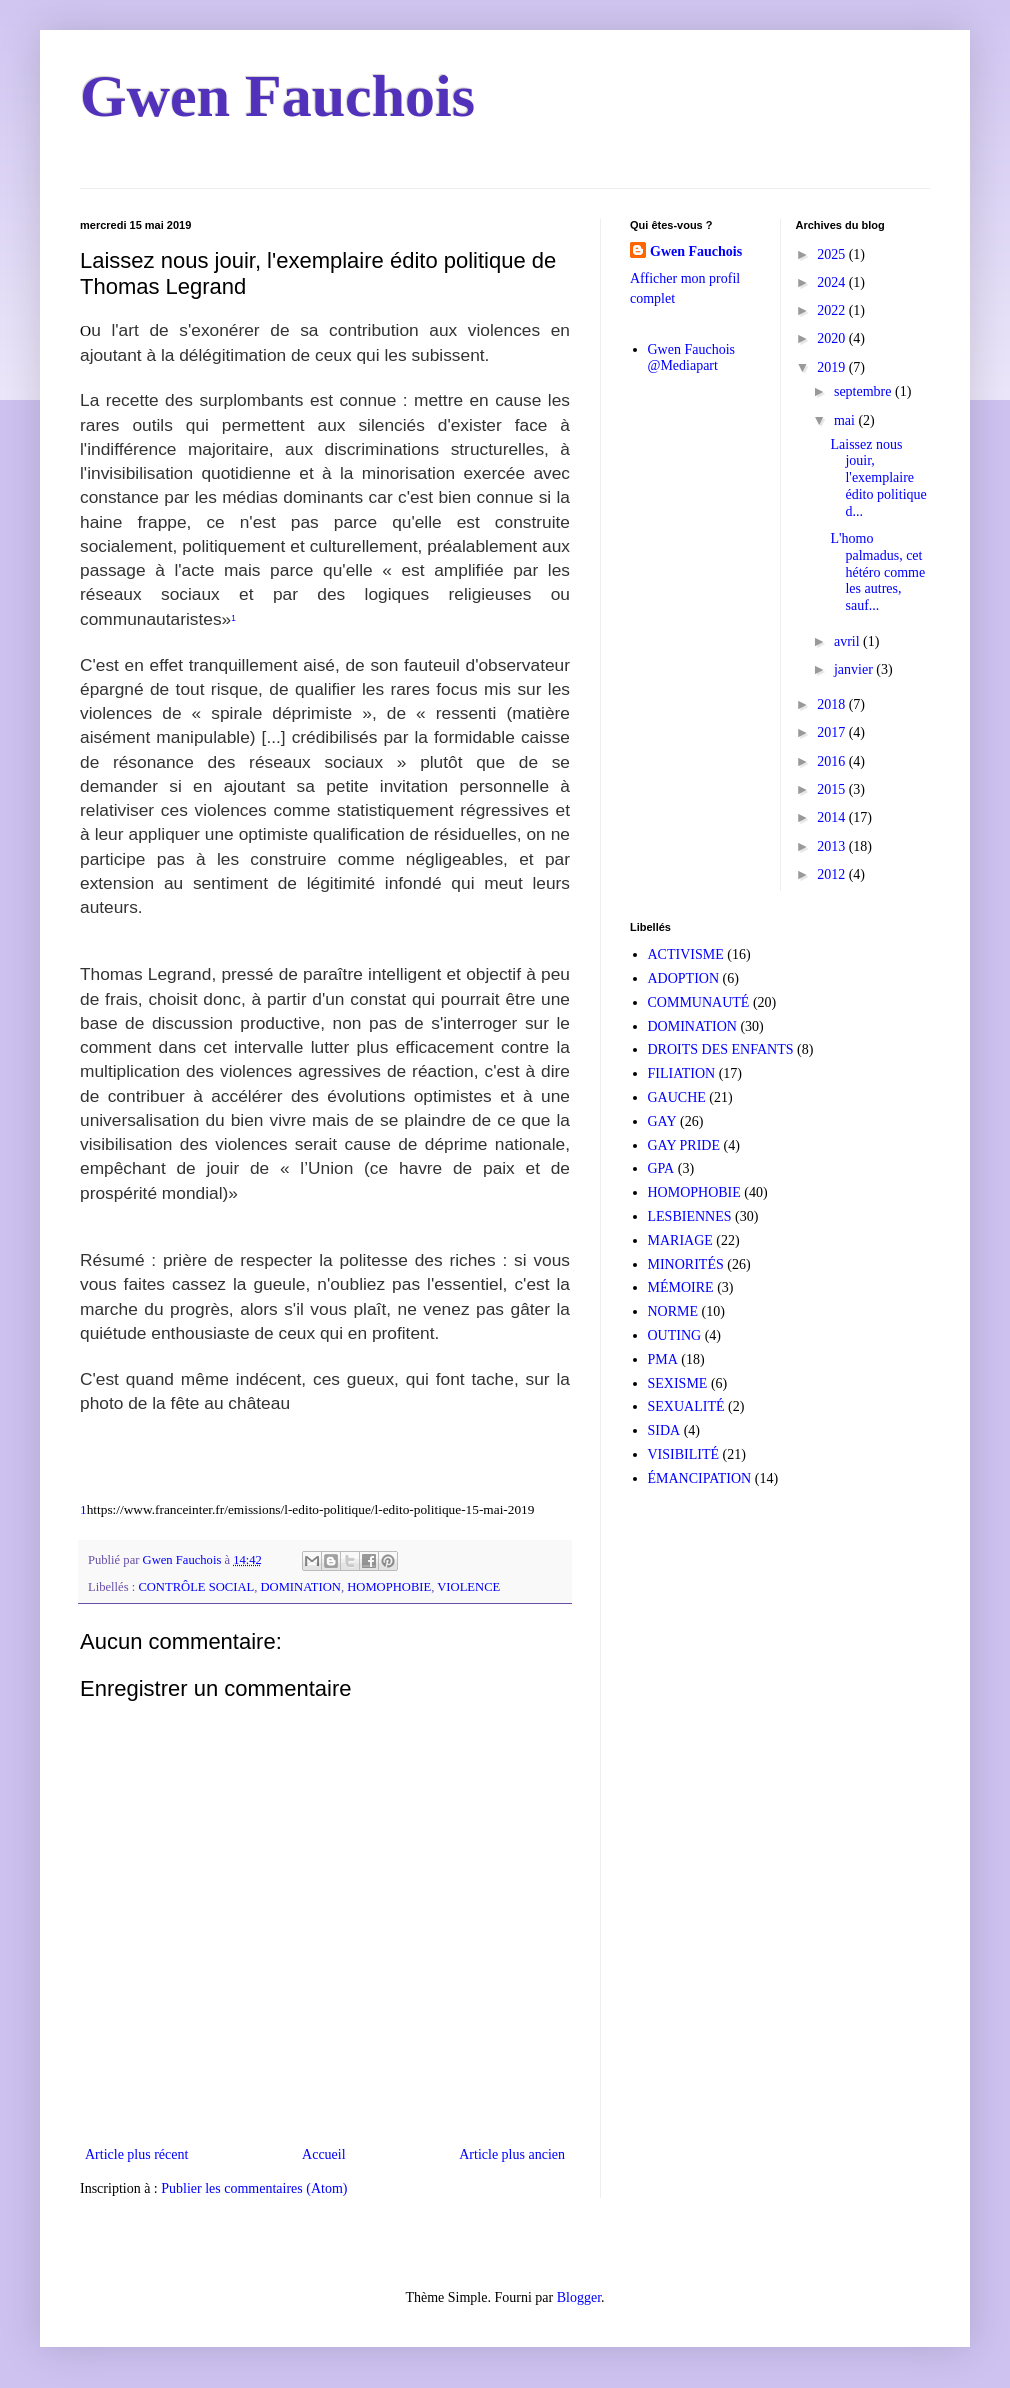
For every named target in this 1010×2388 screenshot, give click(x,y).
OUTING (675, 1335)
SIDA (664, 1430)
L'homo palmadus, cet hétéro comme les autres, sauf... (877, 572)
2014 (833, 817)
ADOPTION (684, 978)
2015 (833, 789)
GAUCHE (677, 1097)
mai (846, 420)
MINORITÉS (686, 1264)
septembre (864, 391)
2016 (833, 761)
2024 (833, 282)
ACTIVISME (686, 954)
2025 (833, 254)
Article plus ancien (512, 2154)
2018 (833, 704)
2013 (833, 846)
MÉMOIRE (681, 1287)
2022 (833, 310)
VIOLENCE (468, 1587)
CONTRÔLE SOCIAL (196, 1587)
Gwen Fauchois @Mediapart (692, 358)
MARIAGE (680, 1240)
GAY (662, 1121)
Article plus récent (136, 2154)
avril (848, 641)
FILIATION (682, 1073)
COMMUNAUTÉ (699, 1002)
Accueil (324, 2154)
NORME (673, 1311)
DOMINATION (300, 1587)
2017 (833, 732)
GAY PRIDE (684, 1145)
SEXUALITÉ (686, 1406)
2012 (833, 874)
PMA (663, 1359)
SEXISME (678, 1383)
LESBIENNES (690, 1216)
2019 (833, 367)
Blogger (579, 2297)
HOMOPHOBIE (389, 1587)
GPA (661, 1168)
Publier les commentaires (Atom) (254, 2188)
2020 (833, 338)
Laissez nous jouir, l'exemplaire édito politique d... (878, 478)
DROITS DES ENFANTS (721, 1049)
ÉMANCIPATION (700, 1478)
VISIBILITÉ (684, 1454)
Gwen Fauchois (277, 96)
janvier (855, 669)
